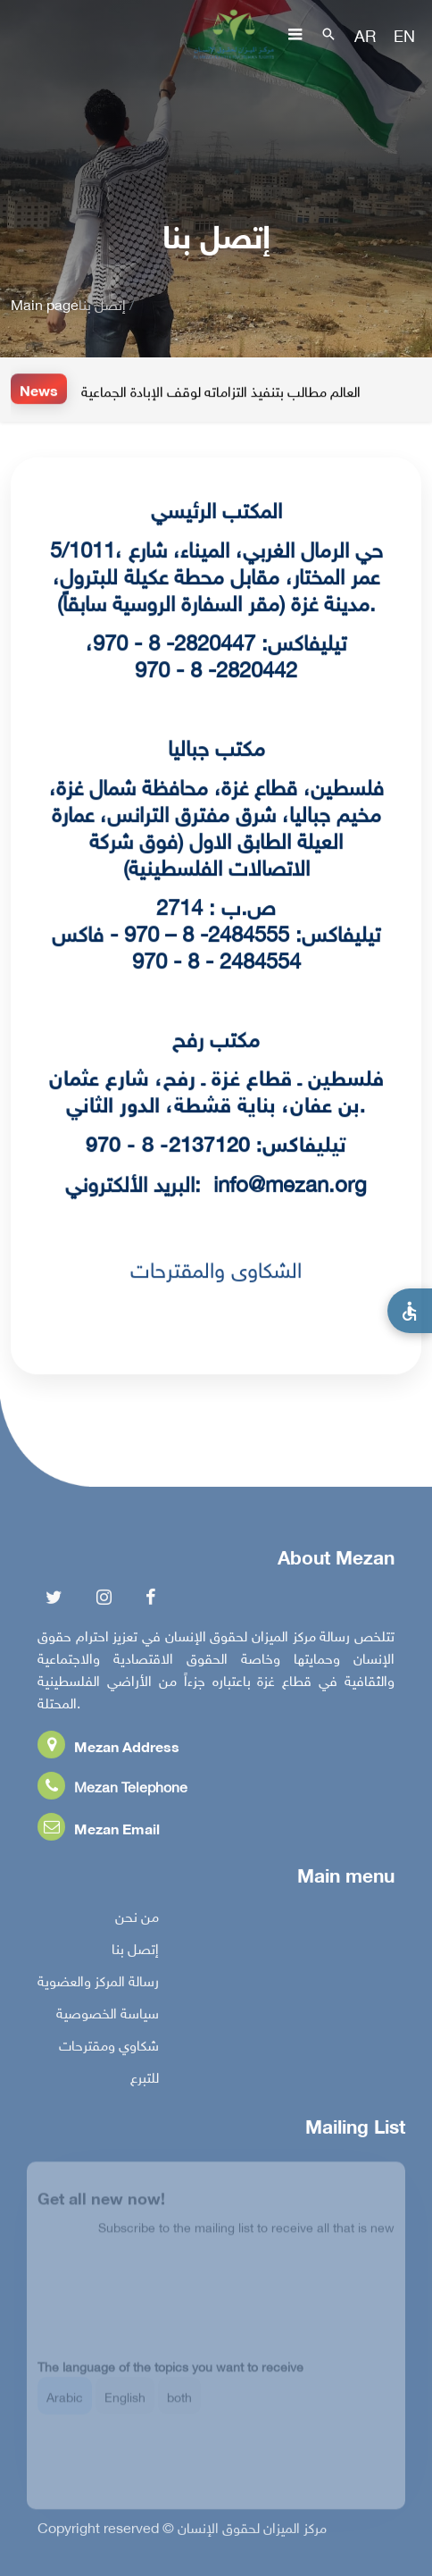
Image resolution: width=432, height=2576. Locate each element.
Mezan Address (108, 1748)
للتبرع (144, 2079)
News (39, 389)
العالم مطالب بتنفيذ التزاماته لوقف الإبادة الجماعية (221, 390)
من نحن (137, 1918)
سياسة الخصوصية (107, 2014)
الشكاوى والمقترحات (216, 1267)
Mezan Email (98, 1830)
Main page (45, 302)
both (179, 2404)
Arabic (64, 2404)
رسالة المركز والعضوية (98, 1982)
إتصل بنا (135, 1950)
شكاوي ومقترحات (109, 2047)
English (124, 2404)
